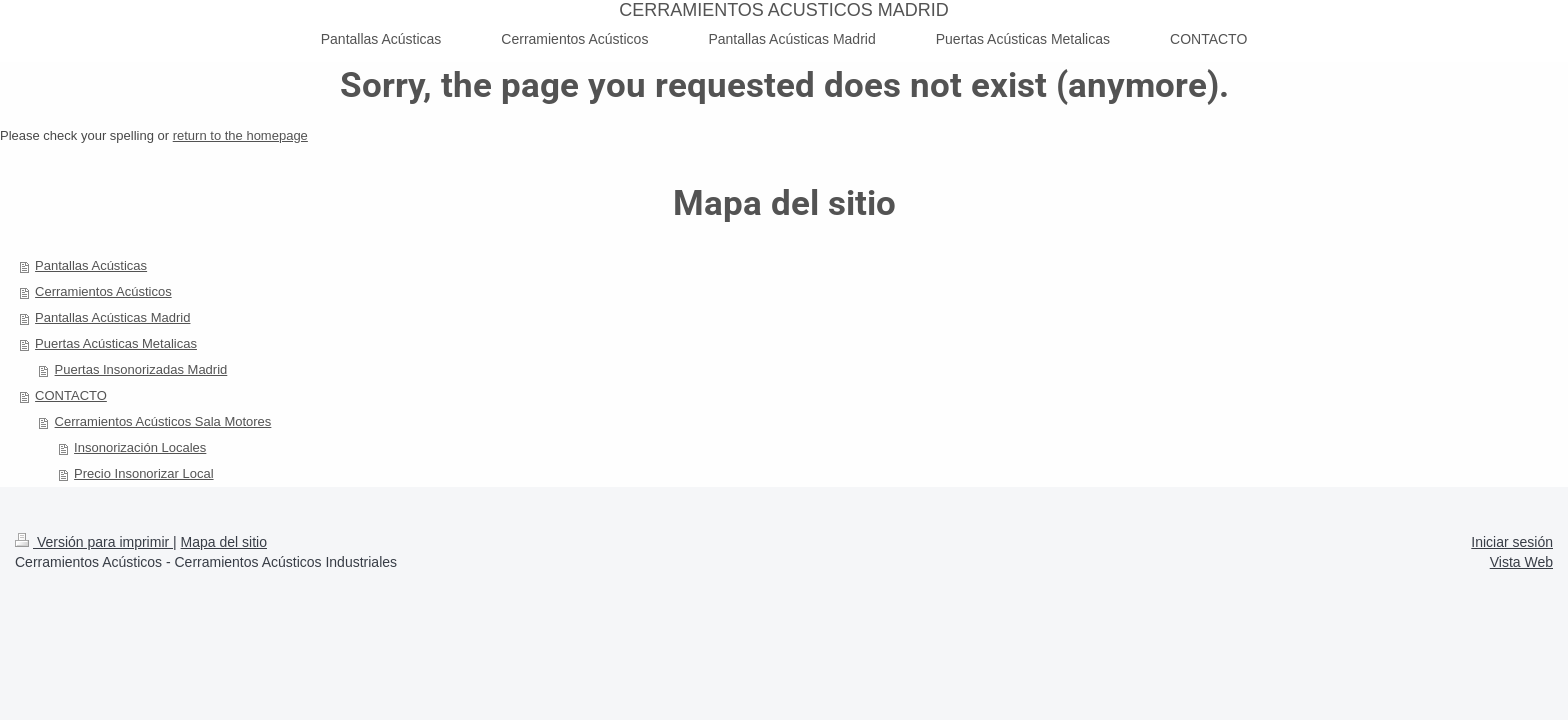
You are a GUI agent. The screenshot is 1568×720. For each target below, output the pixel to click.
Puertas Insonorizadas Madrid (141, 369)
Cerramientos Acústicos (103, 291)
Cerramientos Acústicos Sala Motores (163, 421)
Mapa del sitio (224, 542)
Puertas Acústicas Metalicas (116, 343)
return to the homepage (240, 135)
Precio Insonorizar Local (143, 473)
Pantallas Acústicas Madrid (112, 317)
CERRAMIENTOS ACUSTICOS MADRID (784, 10)
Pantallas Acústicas (91, 265)
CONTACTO (71, 395)
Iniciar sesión (1512, 542)
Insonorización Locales (140, 447)
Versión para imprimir (94, 542)
